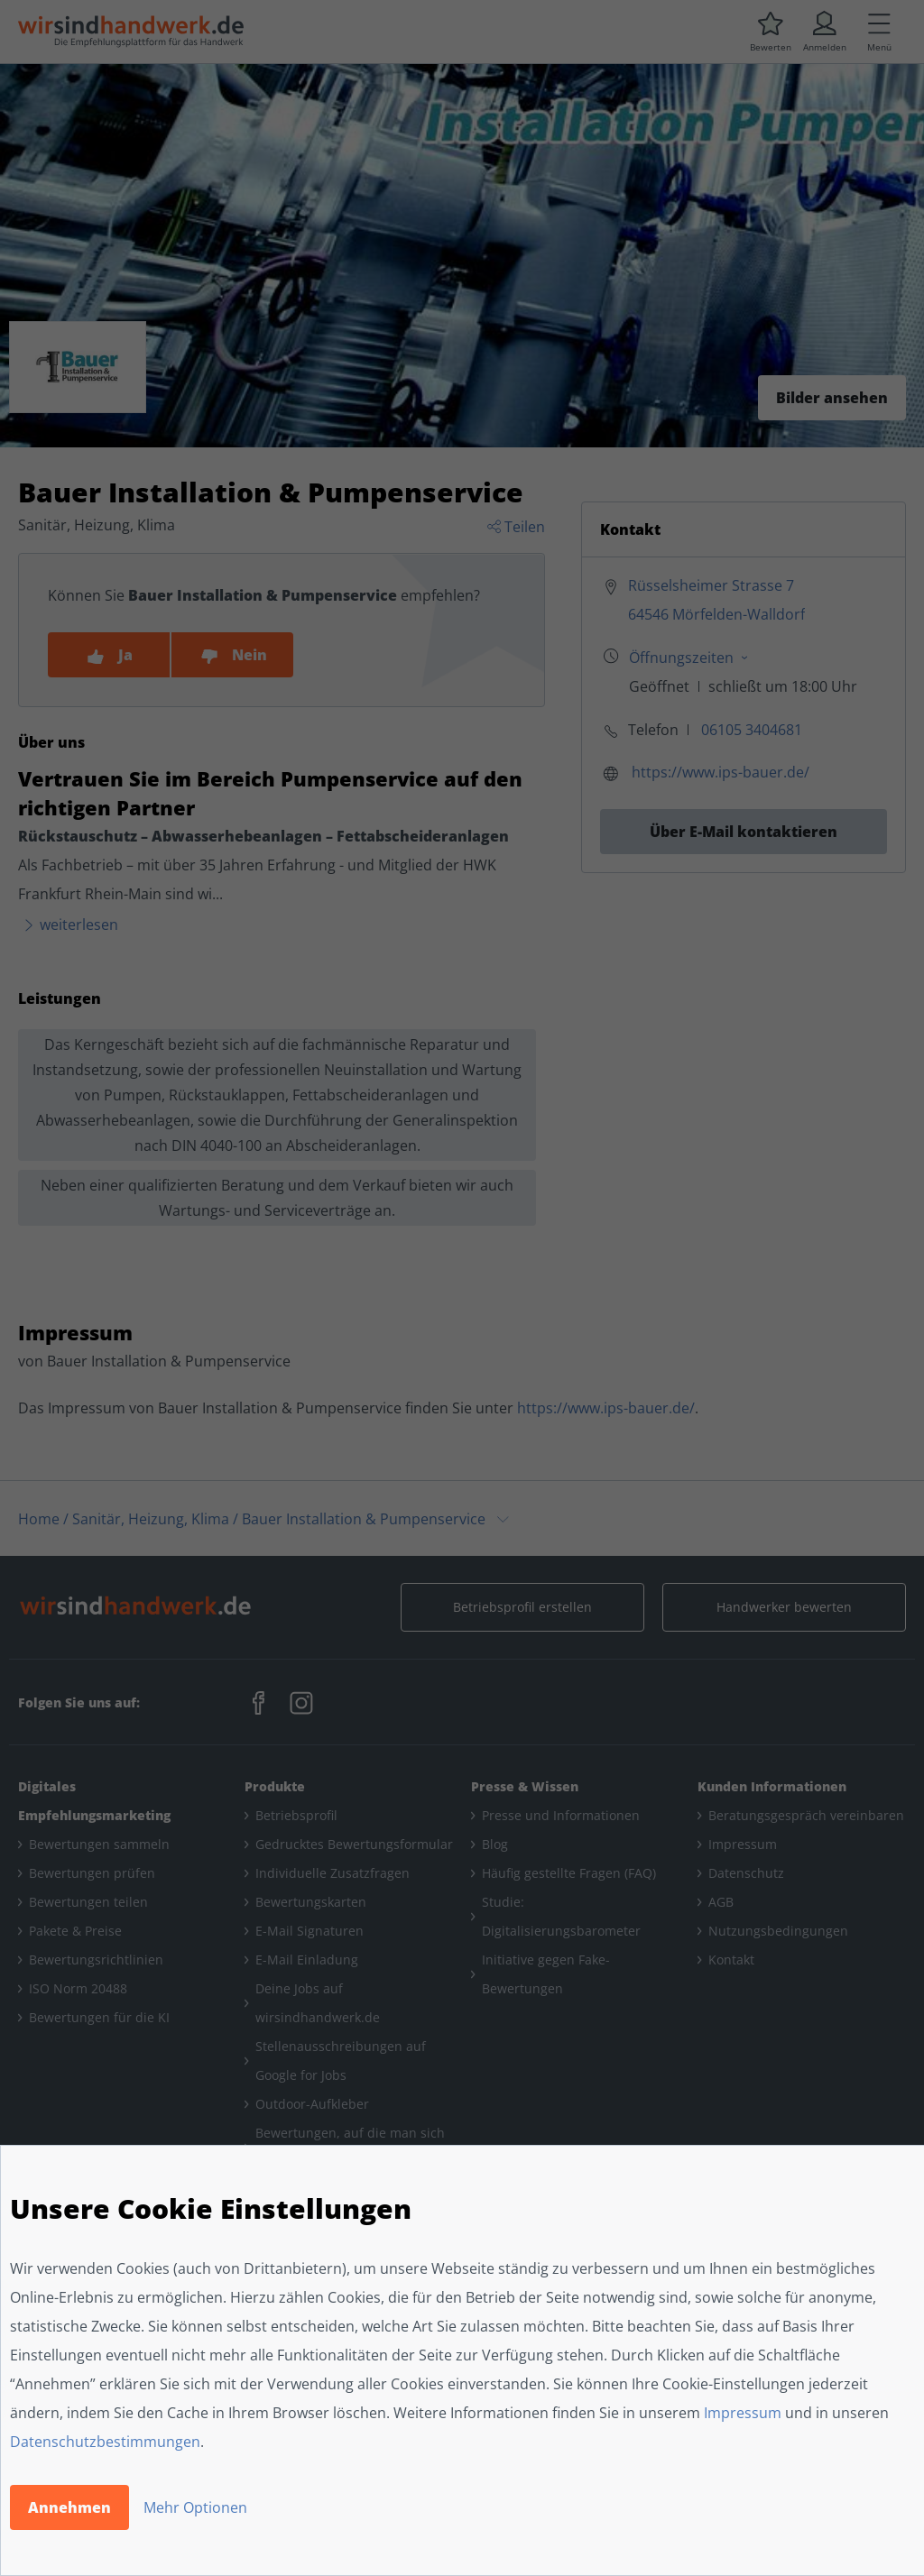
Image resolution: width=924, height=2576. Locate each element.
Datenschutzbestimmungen (105, 2442)
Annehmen (69, 2507)
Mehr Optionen (195, 2507)
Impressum (742, 2413)
